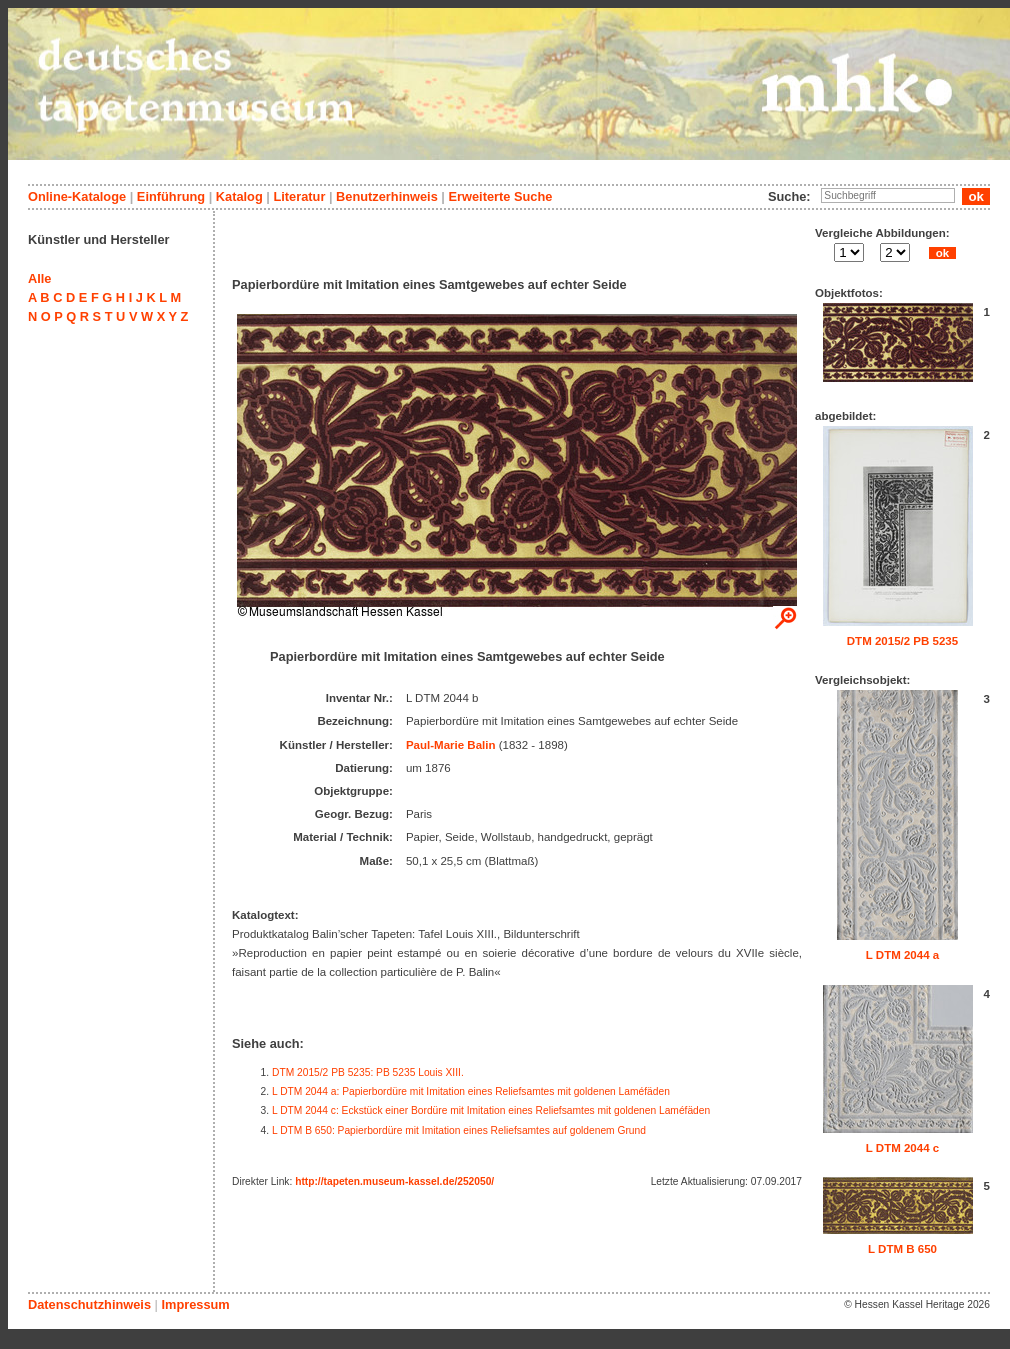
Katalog (239, 196)
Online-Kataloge (77, 196)
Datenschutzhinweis (89, 1304)
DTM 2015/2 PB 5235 (902, 641)
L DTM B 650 (902, 1249)
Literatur (299, 196)
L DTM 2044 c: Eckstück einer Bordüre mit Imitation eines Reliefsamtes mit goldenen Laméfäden (491, 1110)
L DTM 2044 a (902, 955)
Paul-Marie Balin (451, 745)
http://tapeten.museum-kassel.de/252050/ (394, 1181)
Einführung (171, 196)
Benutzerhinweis (387, 196)
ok (942, 253)
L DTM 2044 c (902, 1148)
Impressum (195, 1304)
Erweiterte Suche (500, 196)
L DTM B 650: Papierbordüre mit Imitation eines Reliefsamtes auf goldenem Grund (459, 1130)
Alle (39, 278)
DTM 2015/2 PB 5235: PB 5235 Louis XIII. (368, 1072)
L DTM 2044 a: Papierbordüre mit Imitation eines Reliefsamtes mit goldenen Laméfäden (471, 1091)
